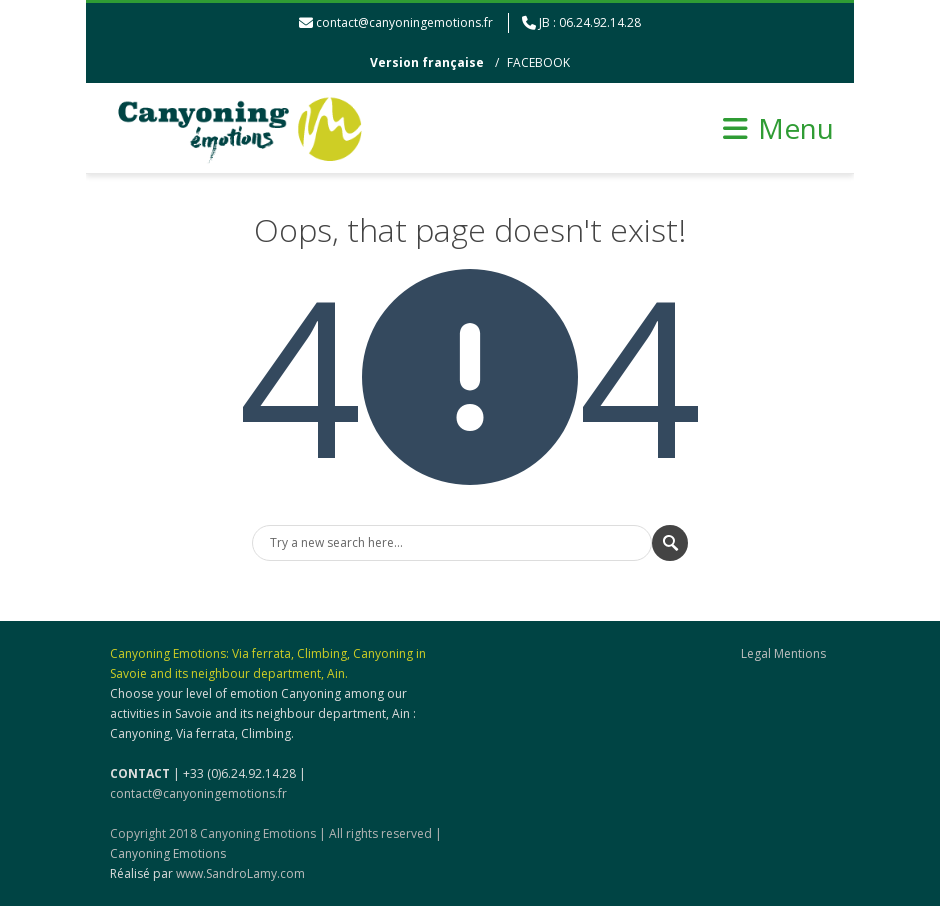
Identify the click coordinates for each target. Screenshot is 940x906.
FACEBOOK (538, 62)
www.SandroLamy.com (240, 873)
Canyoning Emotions (168, 853)
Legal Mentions (783, 653)
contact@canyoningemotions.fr (404, 22)
